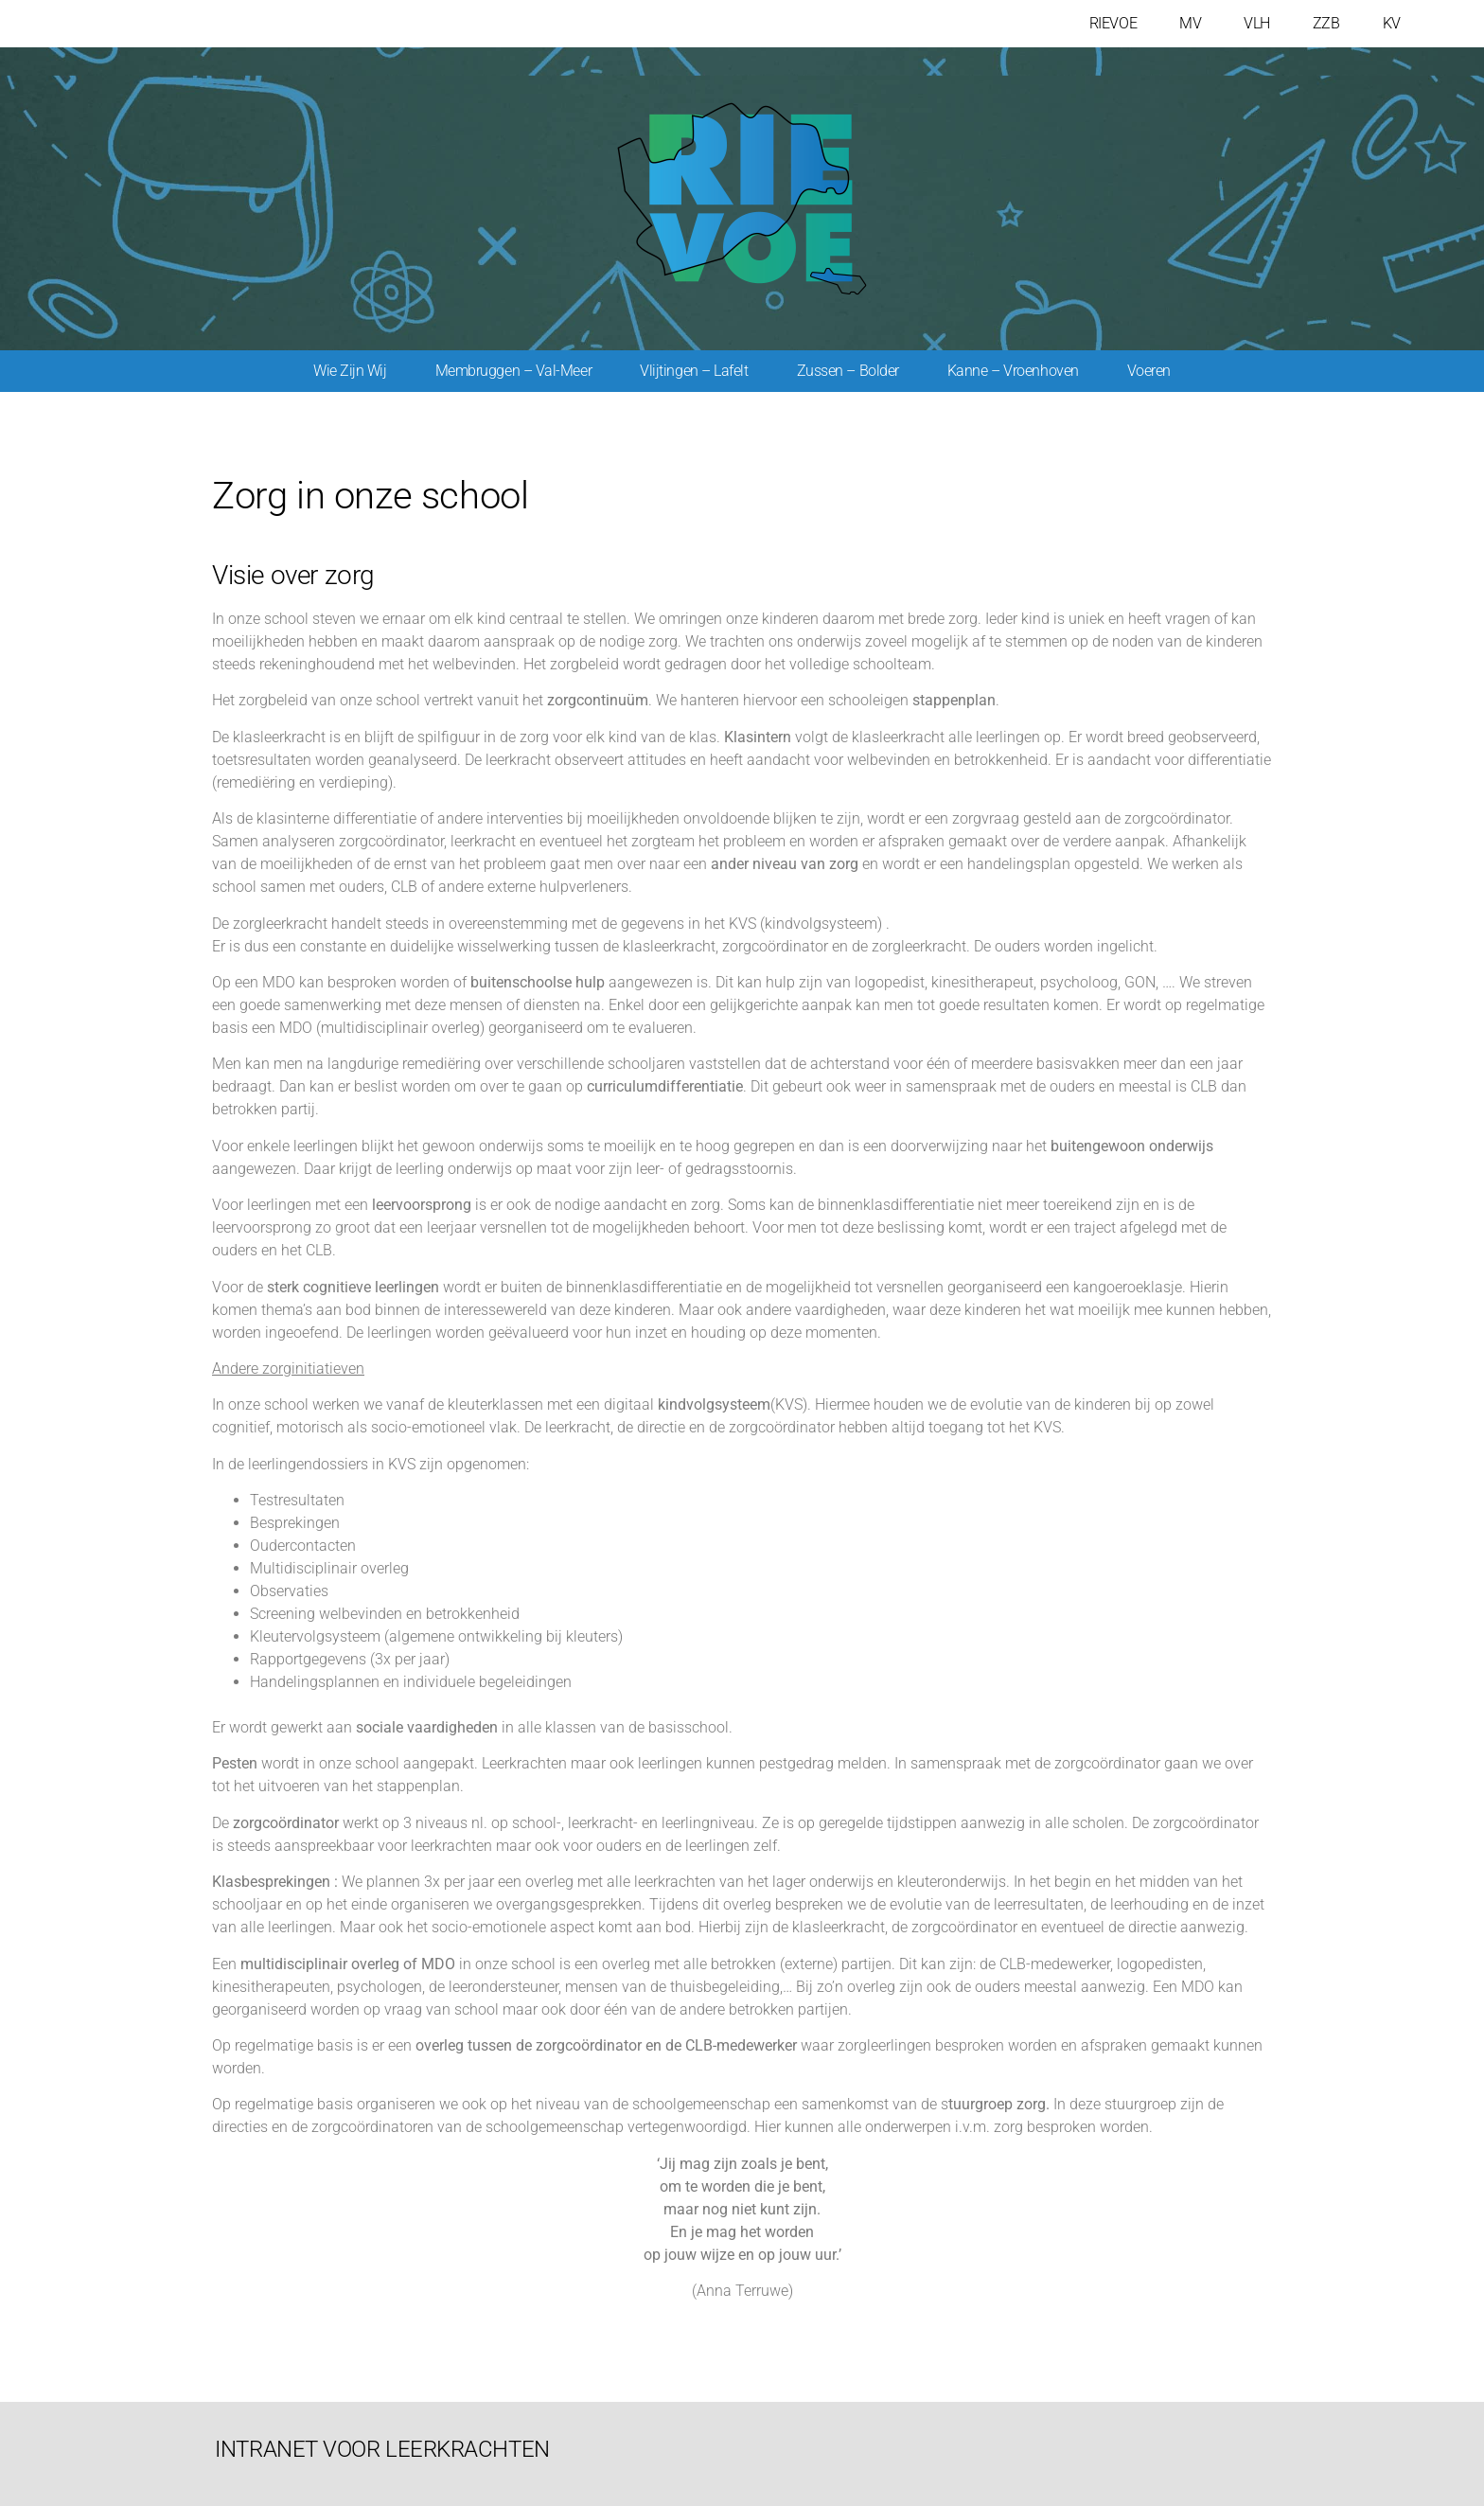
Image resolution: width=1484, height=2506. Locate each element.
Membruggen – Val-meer (513, 371)
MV (1190, 23)
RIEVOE (1113, 23)
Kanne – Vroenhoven (1013, 371)
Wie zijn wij (350, 371)
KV (1392, 23)
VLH (1257, 23)
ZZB (1326, 23)
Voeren (1149, 371)
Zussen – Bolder (848, 371)
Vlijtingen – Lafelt (694, 371)
